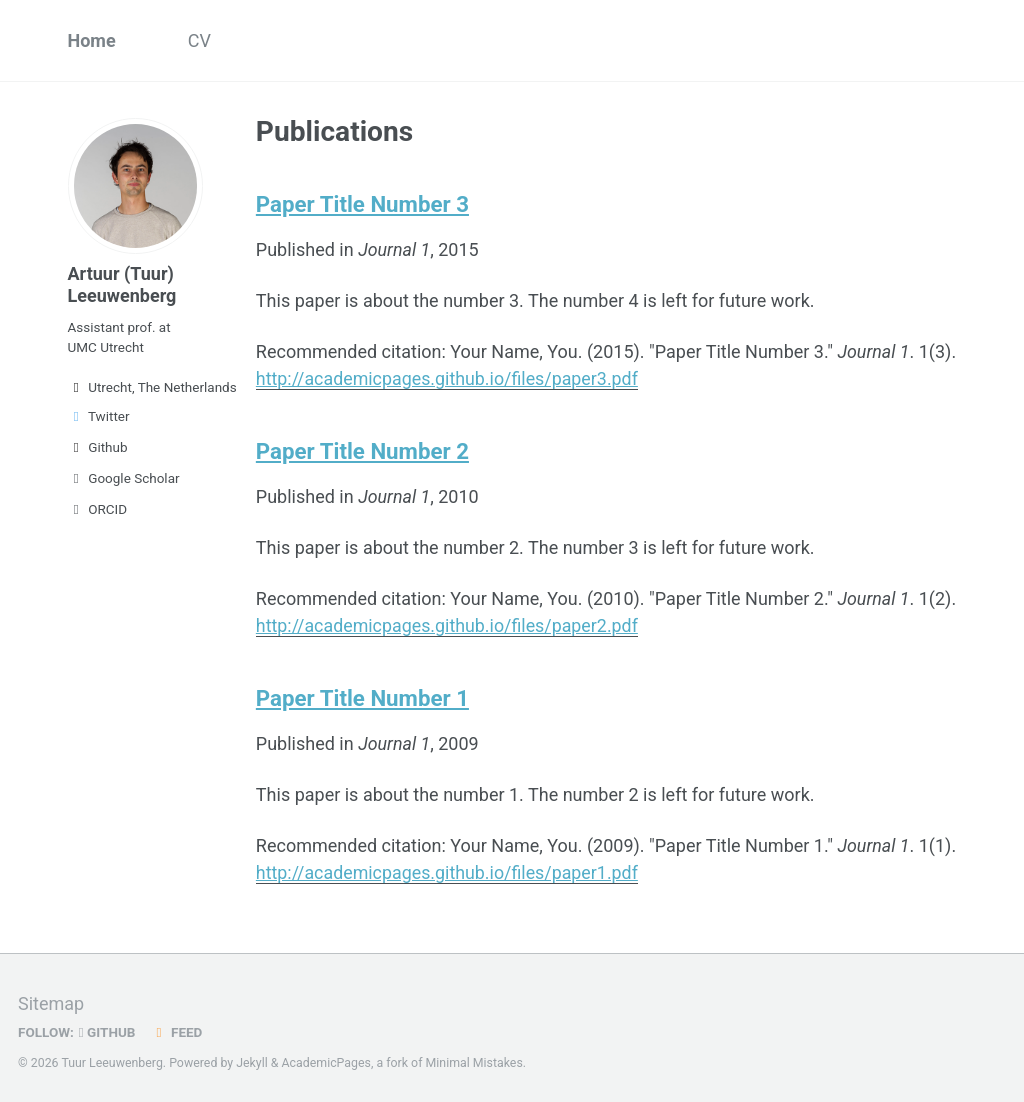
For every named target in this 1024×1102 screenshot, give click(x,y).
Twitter (99, 416)
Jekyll (252, 1056)
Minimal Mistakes (474, 1056)
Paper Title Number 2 (363, 449)
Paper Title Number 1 (363, 694)
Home (92, 40)
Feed (177, 1025)
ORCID (98, 509)
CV (199, 40)
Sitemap (51, 996)
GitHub (107, 1025)
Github (98, 447)
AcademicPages (326, 1056)
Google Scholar (124, 478)
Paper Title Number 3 (363, 204)
